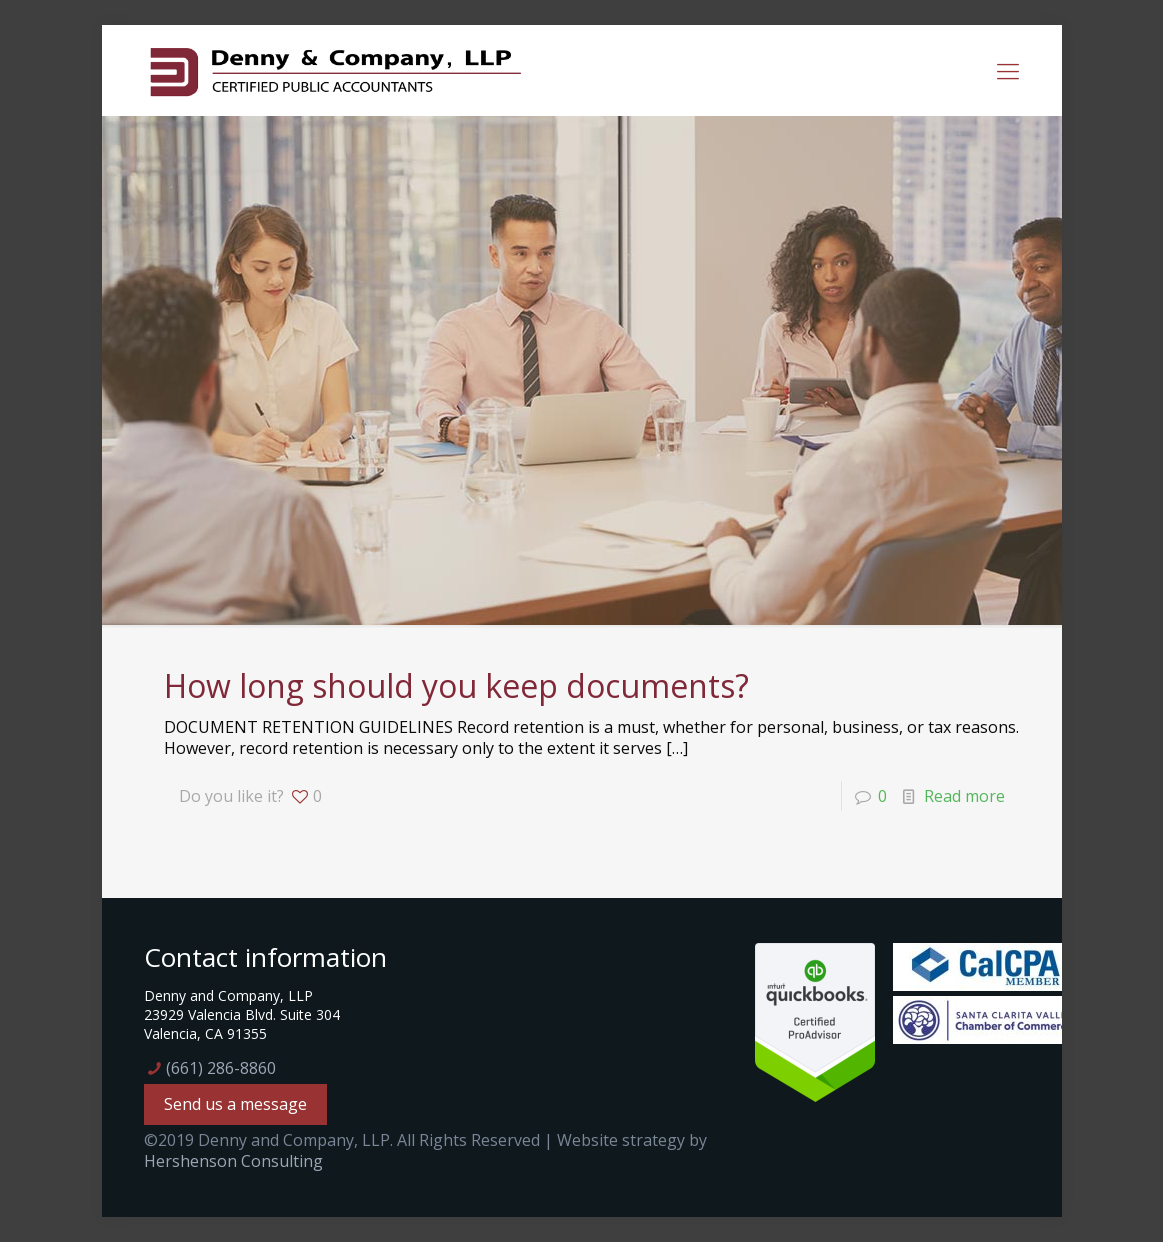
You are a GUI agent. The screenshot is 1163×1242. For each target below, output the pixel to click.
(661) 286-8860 (221, 1068)
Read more (964, 796)
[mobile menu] (1008, 70)
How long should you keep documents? (456, 685)
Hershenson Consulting (233, 1161)
